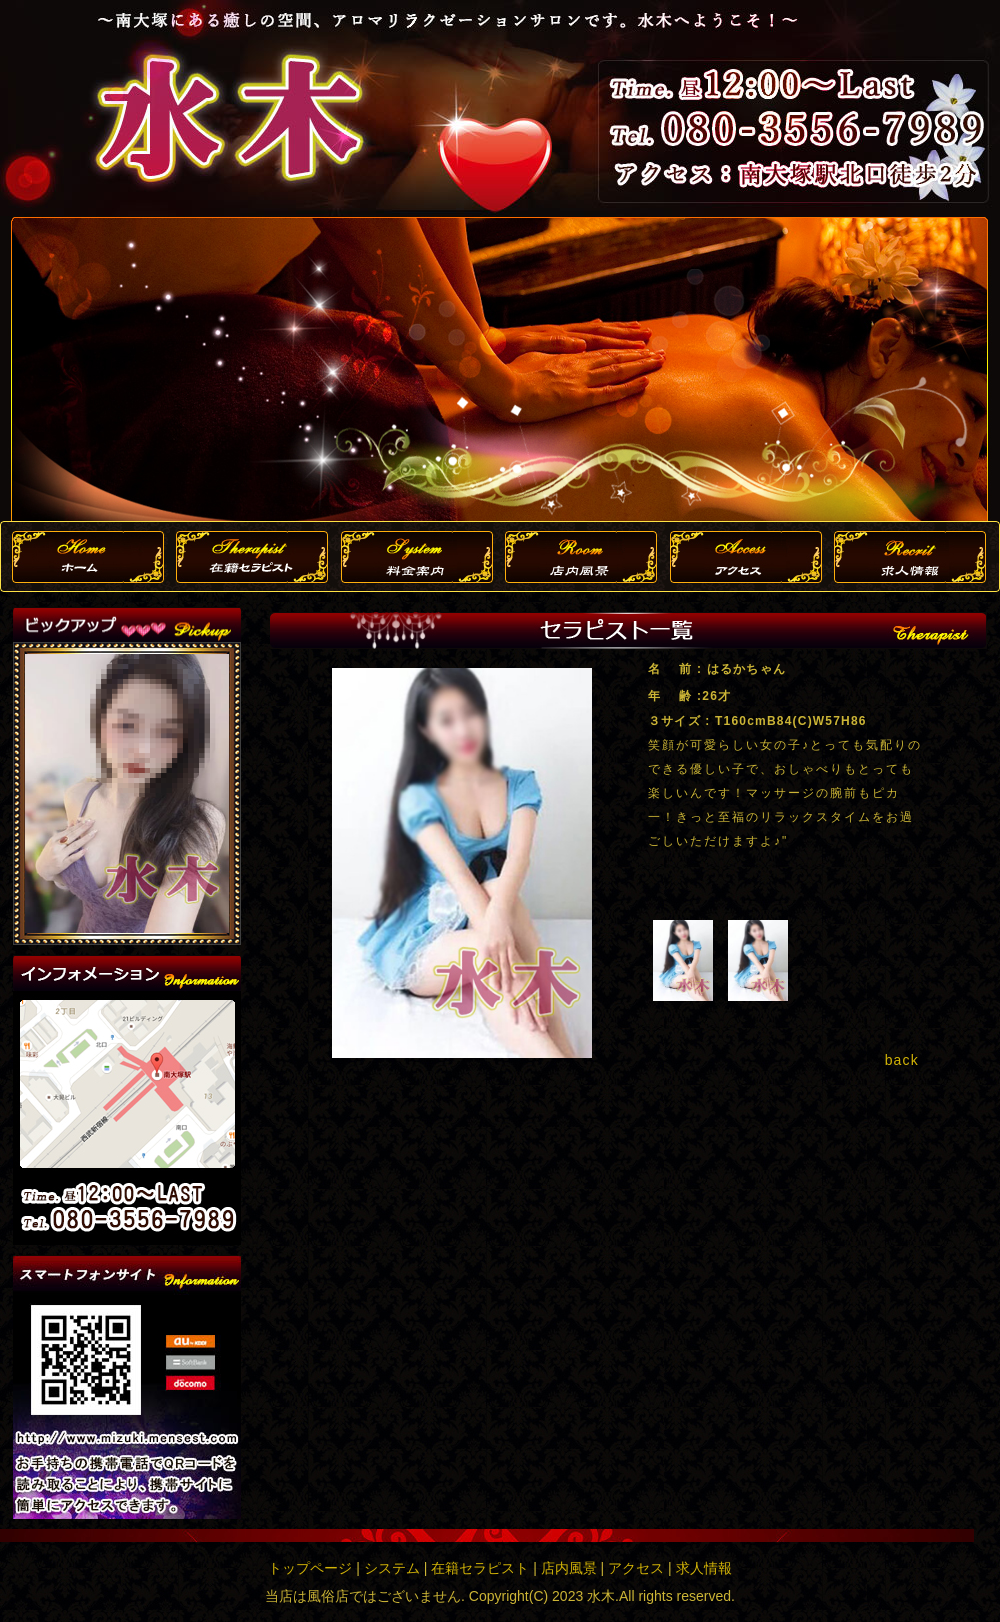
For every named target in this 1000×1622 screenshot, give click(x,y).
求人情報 (704, 1568)
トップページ (310, 1568)
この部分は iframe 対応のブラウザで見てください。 (127, 793)
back (902, 1060)
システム (392, 1568)
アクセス (636, 1568)
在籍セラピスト (480, 1568)
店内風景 (569, 1568)
